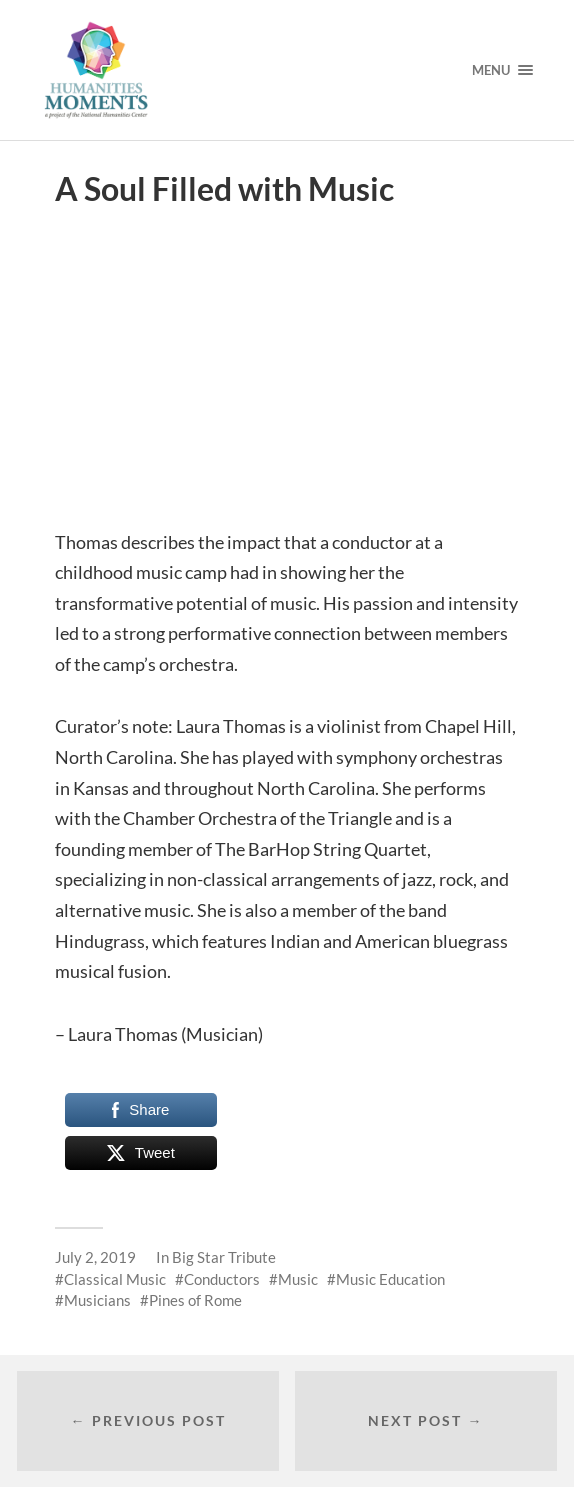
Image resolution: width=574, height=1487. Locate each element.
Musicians (97, 1300)
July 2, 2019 (95, 1257)
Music (298, 1279)
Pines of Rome (195, 1300)
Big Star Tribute (224, 1257)
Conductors (222, 1279)
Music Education (390, 1279)
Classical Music (115, 1279)
